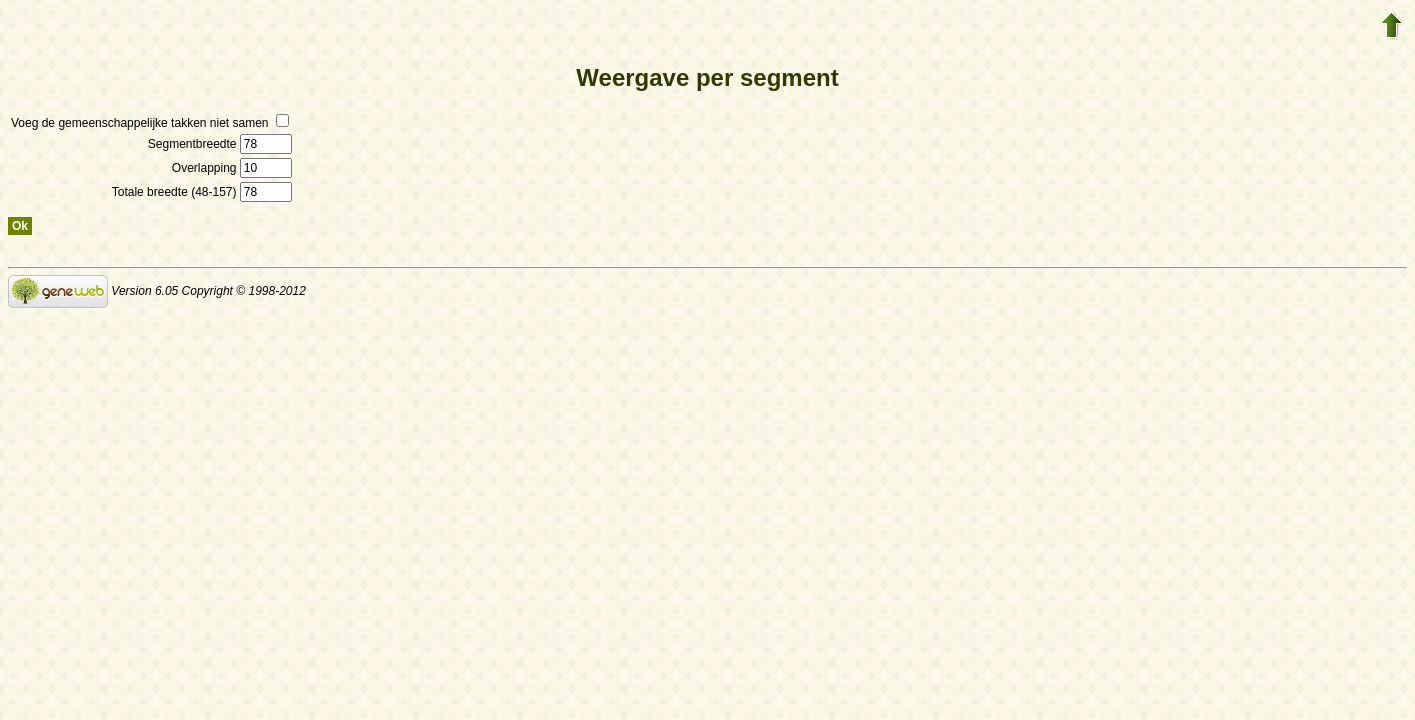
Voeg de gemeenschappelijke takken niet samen (150, 123)
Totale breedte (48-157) (202, 192)
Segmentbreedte (220, 144)
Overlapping (232, 168)
